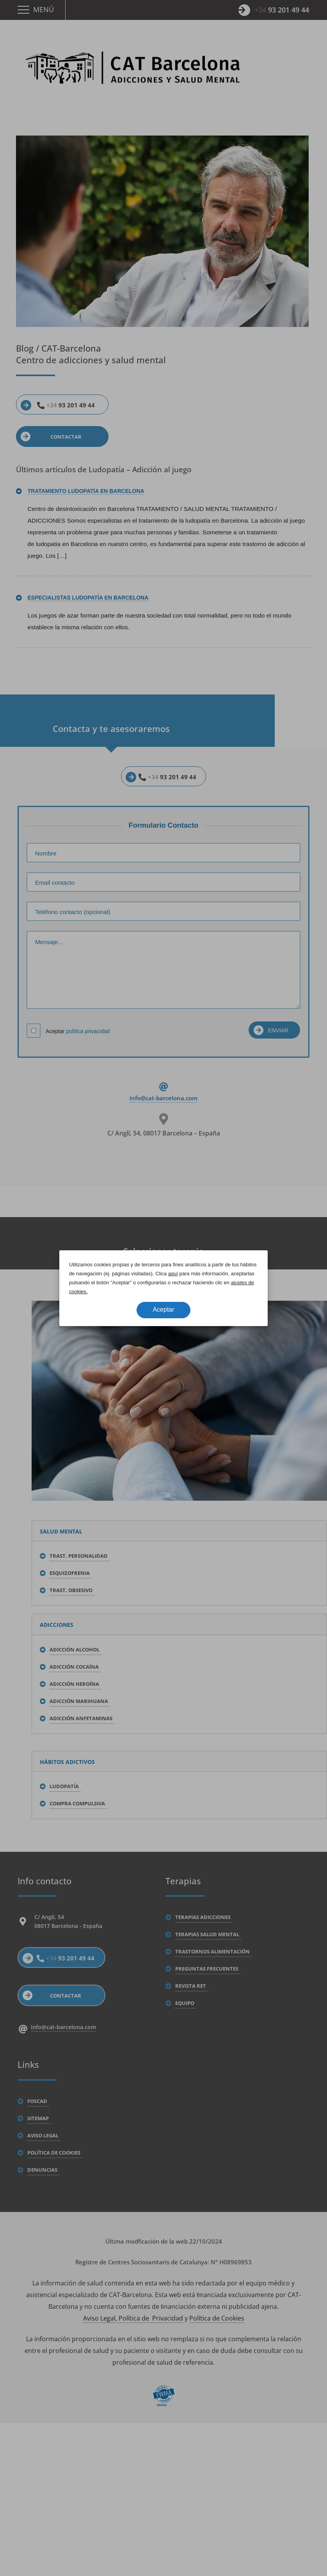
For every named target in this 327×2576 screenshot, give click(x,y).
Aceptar (163, 1309)
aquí (173, 1273)
